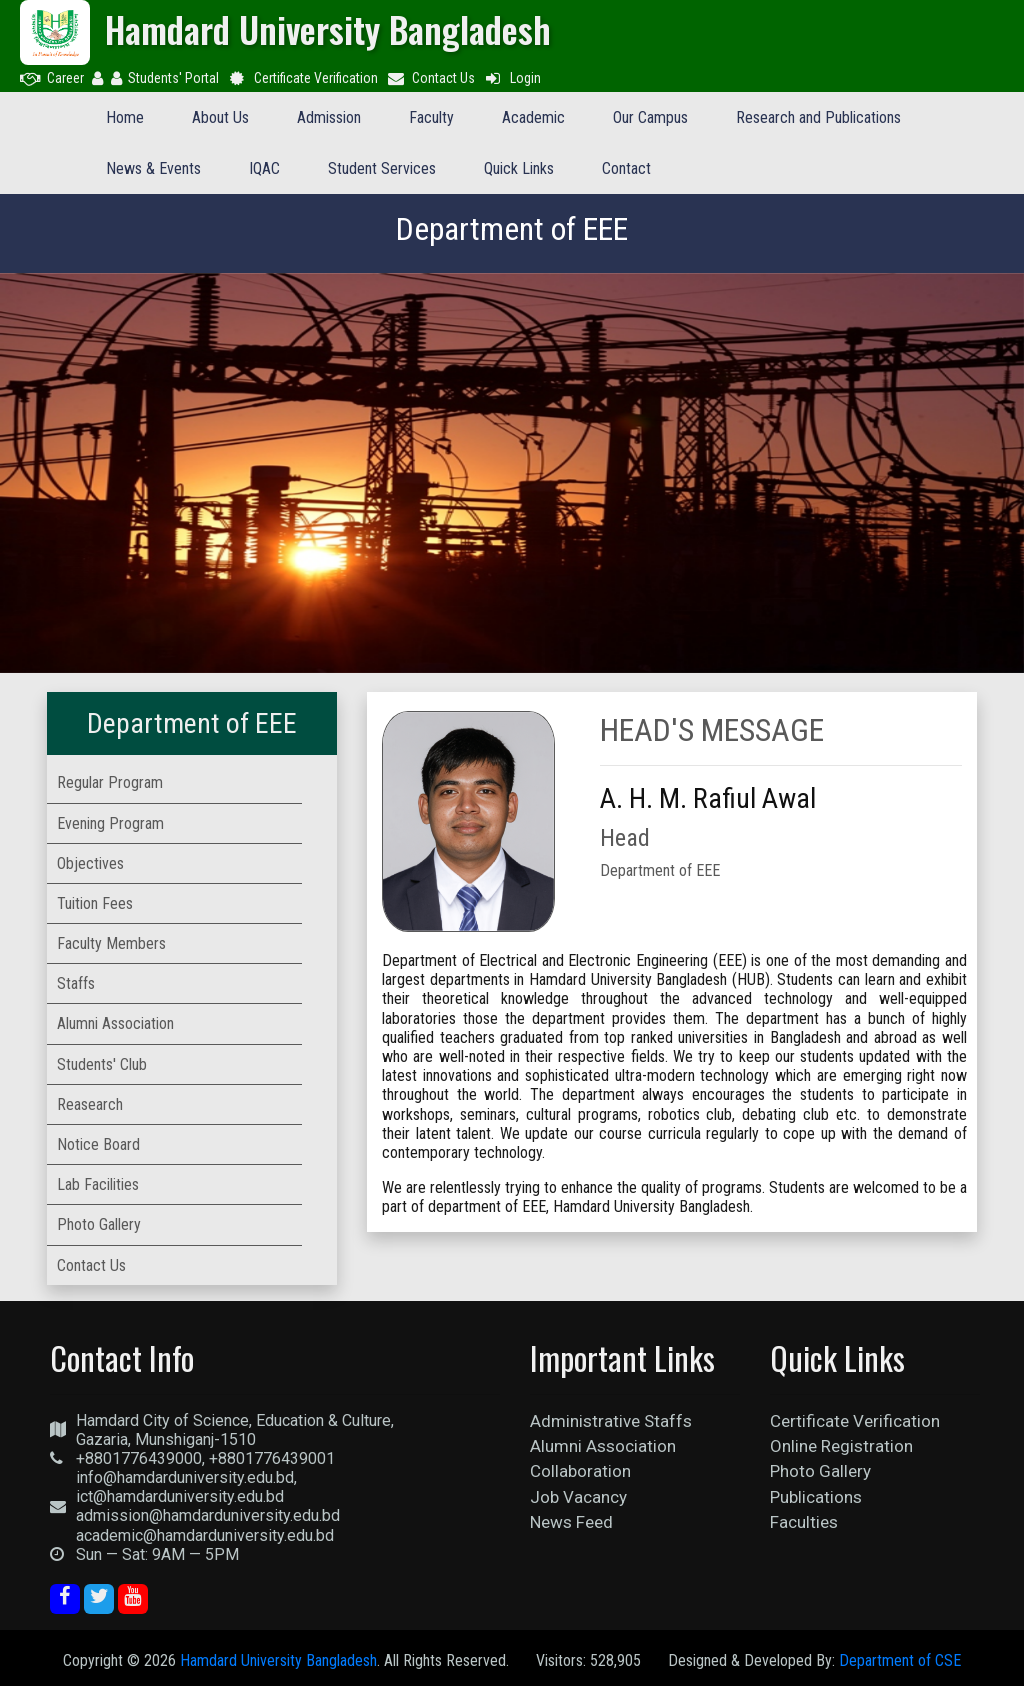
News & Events (153, 168)
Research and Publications (818, 117)
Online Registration (841, 1446)
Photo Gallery (820, 1471)
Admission (329, 117)
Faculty (431, 117)
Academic (533, 117)
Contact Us (431, 78)
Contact (626, 168)
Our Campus (650, 117)
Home (125, 117)
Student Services (382, 168)
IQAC (264, 168)
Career (52, 78)
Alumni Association (603, 1446)
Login (512, 78)
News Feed (571, 1522)
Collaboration (580, 1471)
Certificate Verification (302, 78)
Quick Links (519, 168)
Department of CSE (900, 1660)
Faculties (804, 1522)
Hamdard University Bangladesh (278, 1660)
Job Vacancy (578, 1497)
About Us (220, 117)
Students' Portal (165, 78)
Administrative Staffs (611, 1421)
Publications (816, 1497)
